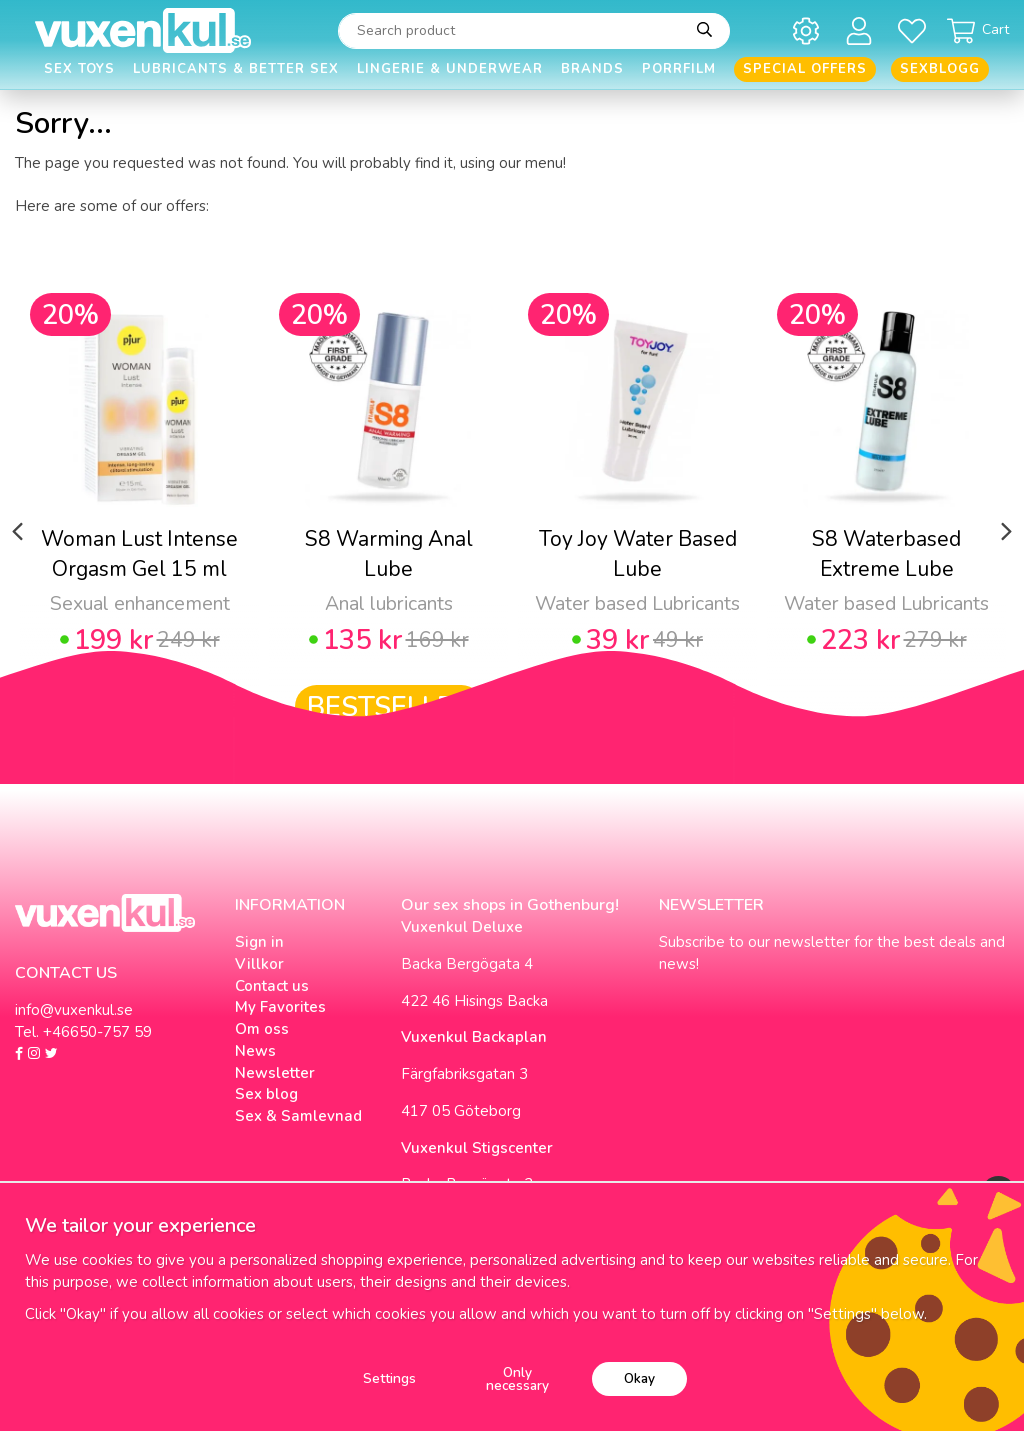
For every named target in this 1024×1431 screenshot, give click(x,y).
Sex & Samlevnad (298, 1116)
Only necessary (517, 1379)
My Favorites (280, 1007)
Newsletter (275, 1073)
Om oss (262, 1029)
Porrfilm (679, 69)
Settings (389, 1378)
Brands (592, 69)
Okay (639, 1378)
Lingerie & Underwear (450, 69)
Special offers (805, 69)
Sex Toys (79, 69)
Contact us (272, 986)
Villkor (259, 964)
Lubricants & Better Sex (236, 69)
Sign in (259, 942)
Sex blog (266, 1094)
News (255, 1051)
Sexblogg (940, 69)
